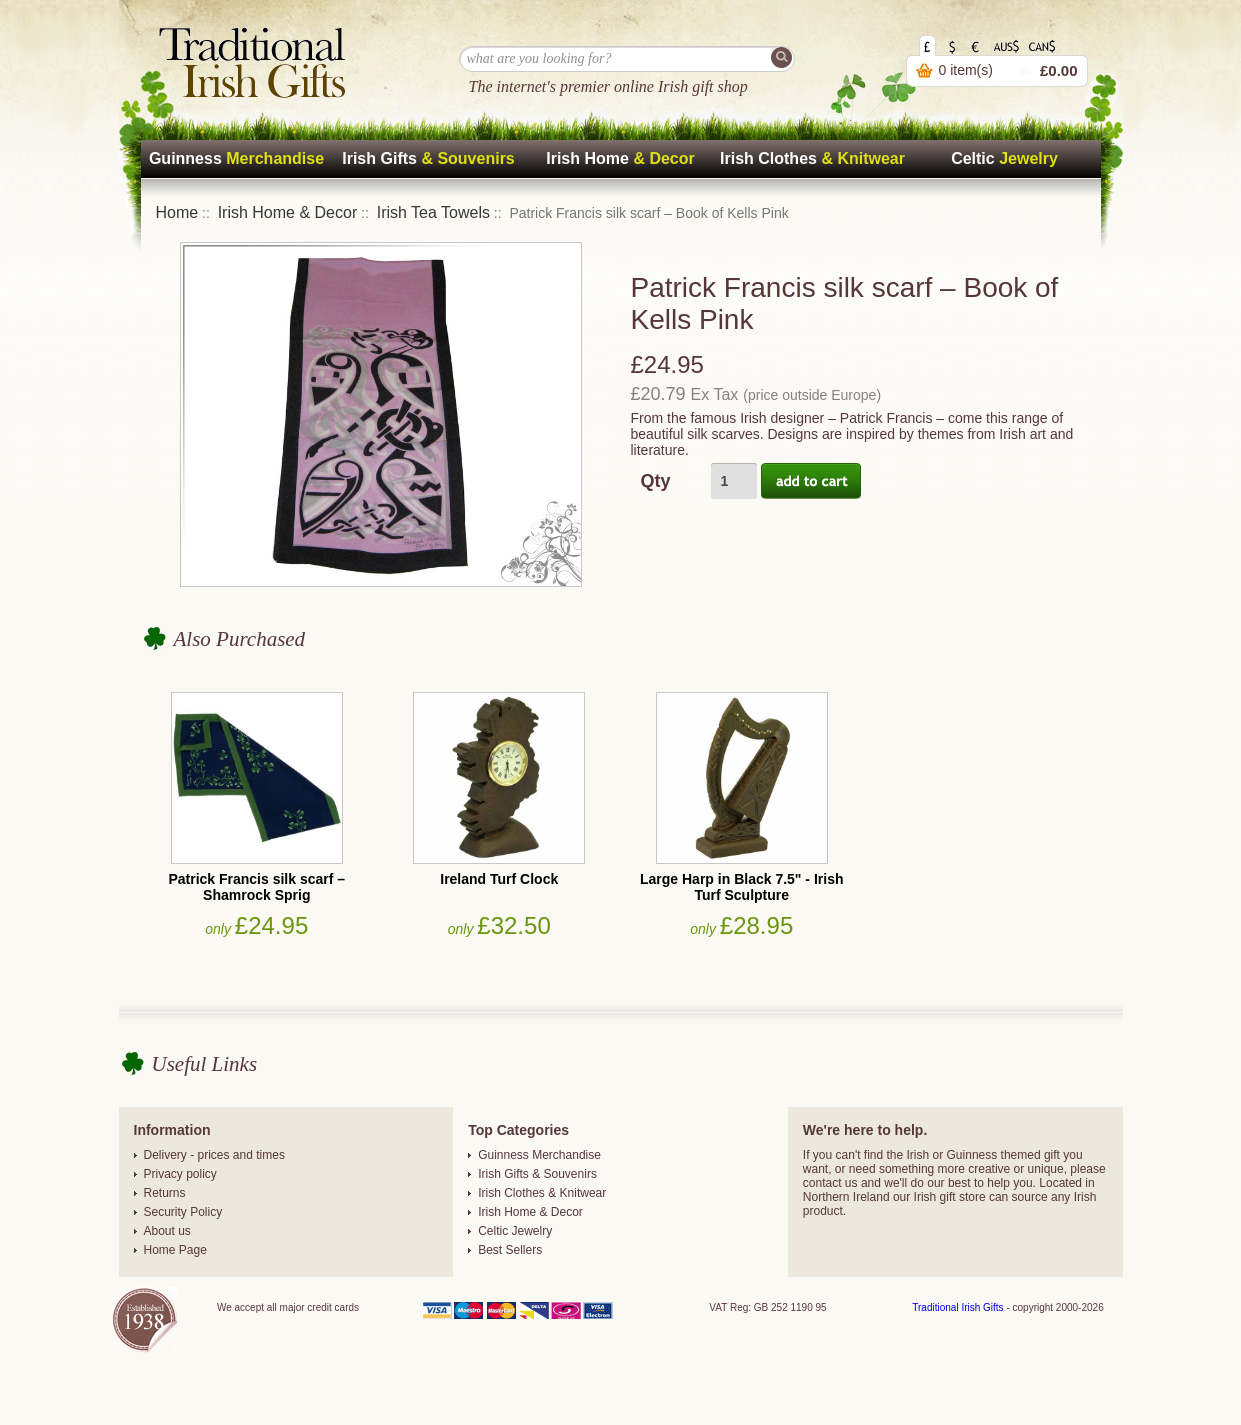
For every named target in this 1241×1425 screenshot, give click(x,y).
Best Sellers (510, 1250)
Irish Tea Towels (433, 212)
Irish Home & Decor (288, 212)
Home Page (175, 1250)
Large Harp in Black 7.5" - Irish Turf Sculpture (742, 887)
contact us (830, 1183)
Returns (165, 1193)
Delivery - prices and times (214, 1155)
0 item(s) (966, 70)
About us (167, 1231)
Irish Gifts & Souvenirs (537, 1174)
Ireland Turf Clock (499, 879)
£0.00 (1059, 70)
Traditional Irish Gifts (957, 1307)
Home (177, 212)
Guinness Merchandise (539, 1155)
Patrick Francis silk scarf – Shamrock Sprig (256, 887)
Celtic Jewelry (515, 1231)
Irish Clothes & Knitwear (542, 1193)
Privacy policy (180, 1174)
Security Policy (183, 1212)
